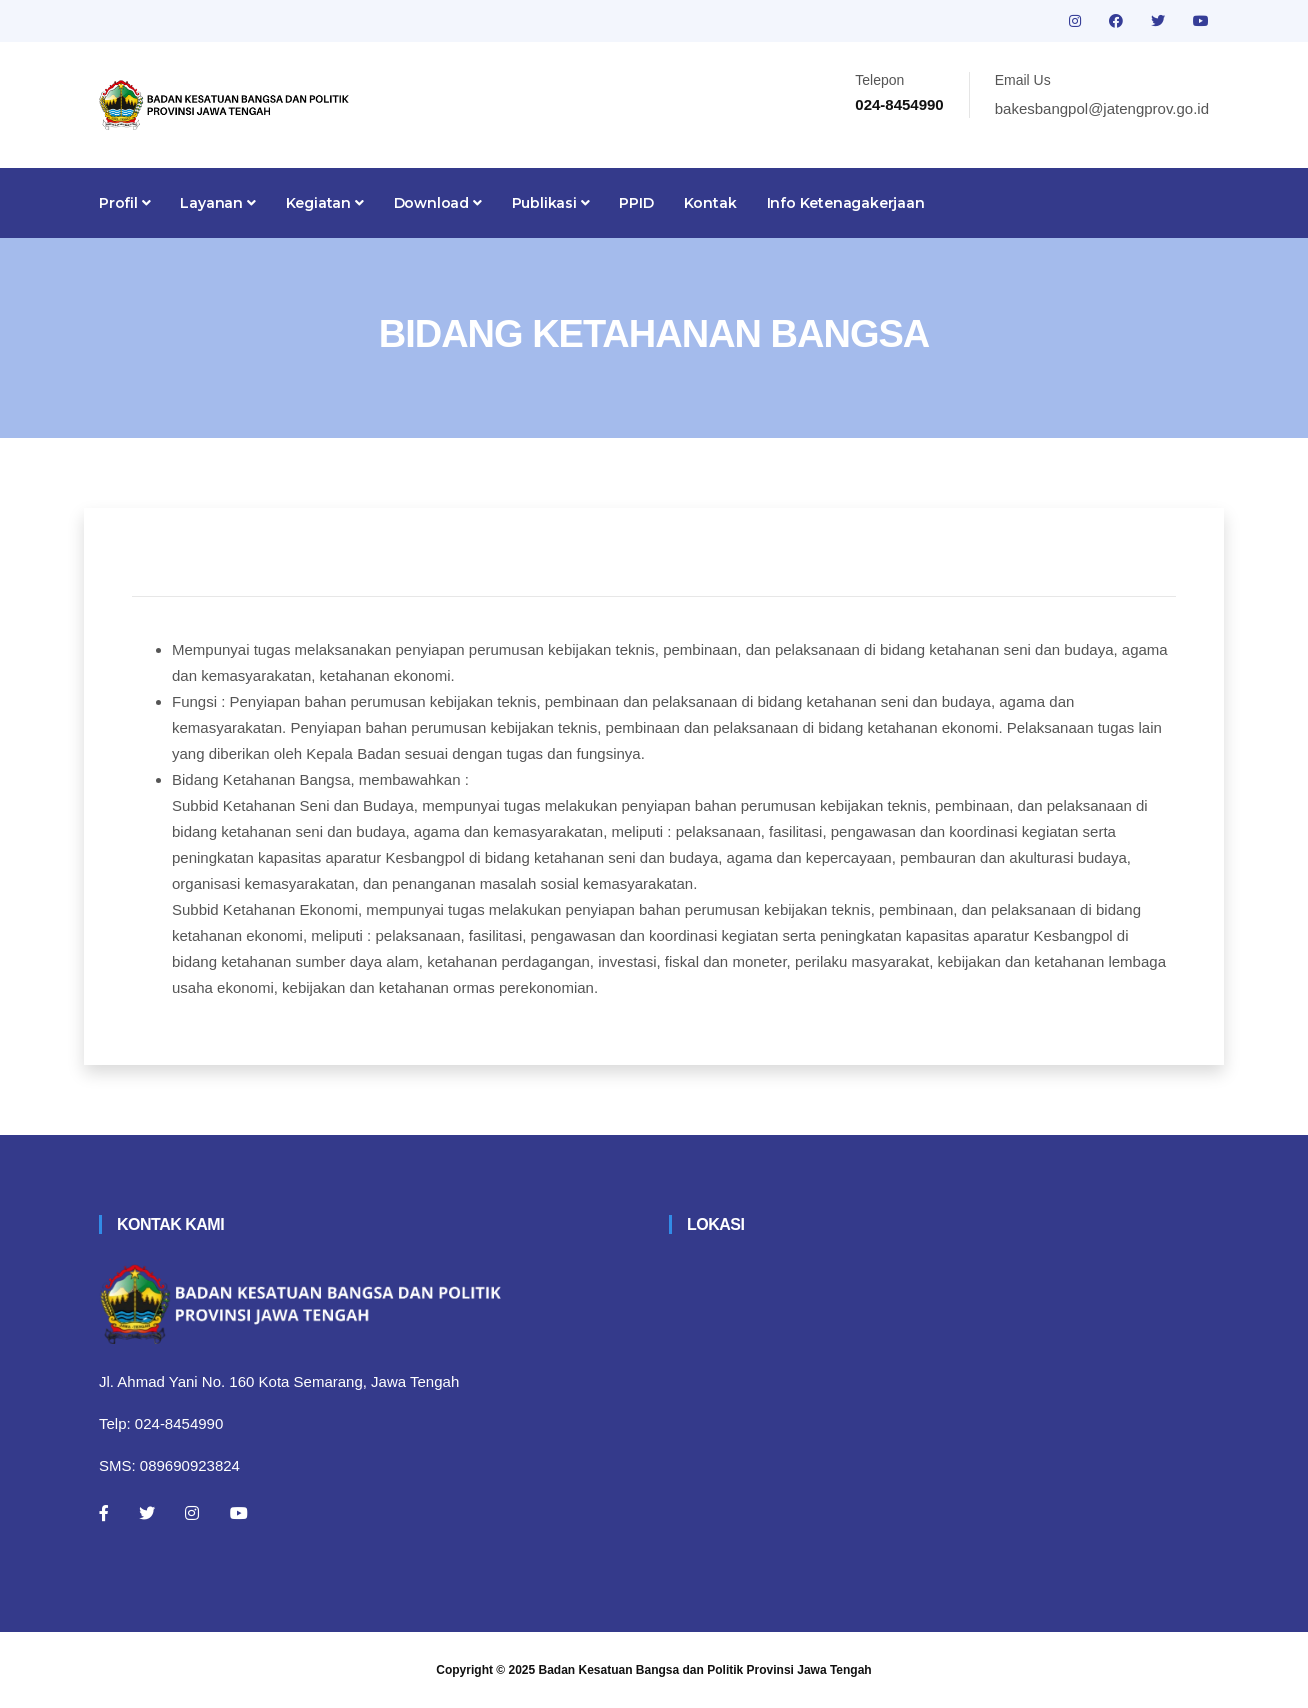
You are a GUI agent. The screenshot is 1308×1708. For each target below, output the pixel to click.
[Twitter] (147, 1513)
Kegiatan (325, 203)
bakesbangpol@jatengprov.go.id (1102, 108)
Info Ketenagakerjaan (846, 203)
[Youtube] (239, 1513)
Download (438, 203)
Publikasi (551, 203)
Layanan (217, 203)
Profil (124, 203)
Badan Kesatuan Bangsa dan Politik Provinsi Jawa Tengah (705, 1670)
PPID (636, 203)
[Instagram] (192, 1513)
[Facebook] (104, 1513)
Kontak (710, 203)
